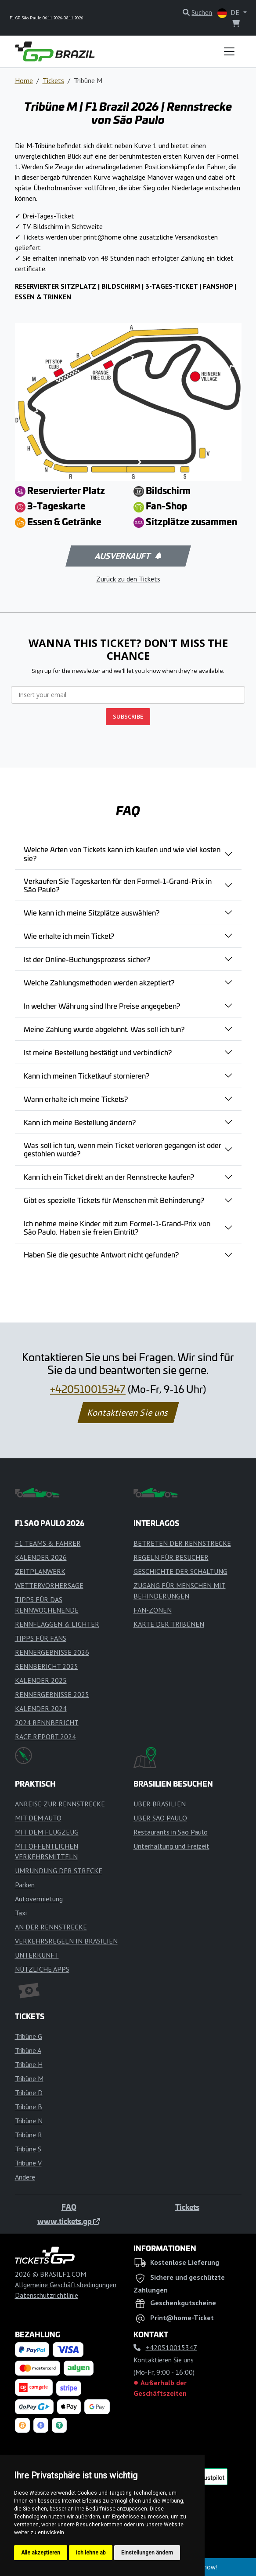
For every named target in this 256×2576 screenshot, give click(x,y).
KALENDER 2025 (41, 1680)
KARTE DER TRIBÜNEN (168, 1624)
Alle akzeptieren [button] (40, 2553)
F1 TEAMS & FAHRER (48, 1543)
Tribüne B (28, 2106)
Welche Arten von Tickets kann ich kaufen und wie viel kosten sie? (122, 853)
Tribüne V (28, 2162)
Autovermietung (39, 1898)
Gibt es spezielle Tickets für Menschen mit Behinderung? (114, 1200)
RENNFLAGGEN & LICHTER (57, 1624)
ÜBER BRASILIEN (159, 1803)
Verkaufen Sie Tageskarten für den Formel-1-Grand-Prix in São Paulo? (118, 885)
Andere (25, 2177)
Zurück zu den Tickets (128, 578)
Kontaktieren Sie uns (128, 1412)
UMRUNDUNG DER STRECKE (58, 1870)
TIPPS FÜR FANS (40, 1638)
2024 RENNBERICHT (47, 1722)
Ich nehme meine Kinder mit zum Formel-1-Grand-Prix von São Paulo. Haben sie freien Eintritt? (117, 1227)
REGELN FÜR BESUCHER (171, 1557)
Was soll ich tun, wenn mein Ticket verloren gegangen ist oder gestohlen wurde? (122, 1149)
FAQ (68, 2207)
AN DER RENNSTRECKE (51, 1926)
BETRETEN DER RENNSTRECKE (182, 1543)
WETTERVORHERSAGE (49, 1585)
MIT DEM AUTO (38, 1817)
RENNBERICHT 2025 (46, 1666)
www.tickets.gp (68, 2221)
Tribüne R (28, 2134)
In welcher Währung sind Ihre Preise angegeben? (102, 1005)
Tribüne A (28, 2050)
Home (24, 80)
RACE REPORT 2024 (45, 1736)
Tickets (53, 80)
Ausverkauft (127, 556)
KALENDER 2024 (41, 1708)
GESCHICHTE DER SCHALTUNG (180, 1571)
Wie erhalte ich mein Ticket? (69, 936)
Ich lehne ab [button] (90, 2553)
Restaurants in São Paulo (170, 1832)
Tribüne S (28, 2148)
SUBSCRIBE (128, 716)
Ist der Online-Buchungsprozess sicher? (87, 959)
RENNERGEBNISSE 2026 (52, 1652)
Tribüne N (29, 2120)
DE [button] (229, 13)
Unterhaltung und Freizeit (171, 1846)
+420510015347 (88, 1388)
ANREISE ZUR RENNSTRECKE (60, 1803)
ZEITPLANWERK (40, 1571)
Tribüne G (28, 2036)
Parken (25, 1884)
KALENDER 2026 (41, 1557)
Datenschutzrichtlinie (46, 2295)
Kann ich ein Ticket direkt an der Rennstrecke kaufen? (109, 1176)
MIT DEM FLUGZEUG (47, 1832)
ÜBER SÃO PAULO (160, 1817)
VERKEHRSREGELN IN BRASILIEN (66, 1941)
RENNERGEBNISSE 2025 (52, 1694)
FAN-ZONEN (152, 1610)
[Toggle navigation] (229, 51)
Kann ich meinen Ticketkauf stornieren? (86, 1075)
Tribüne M (29, 2078)
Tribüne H (29, 2064)
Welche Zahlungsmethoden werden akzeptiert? (99, 982)
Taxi (21, 1912)
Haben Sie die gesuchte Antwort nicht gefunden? (101, 1254)
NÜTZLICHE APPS (42, 1969)
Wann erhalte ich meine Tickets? (76, 1099)
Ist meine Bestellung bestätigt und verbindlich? (98, 1052)
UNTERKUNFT (37, 1955)
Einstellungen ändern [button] (147, 2553)
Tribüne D (29, 2092)
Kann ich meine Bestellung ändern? (80, 1122)
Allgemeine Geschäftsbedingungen (65, 2284)
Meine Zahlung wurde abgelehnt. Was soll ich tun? (104, 1029)
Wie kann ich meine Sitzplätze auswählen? (91, 912)
